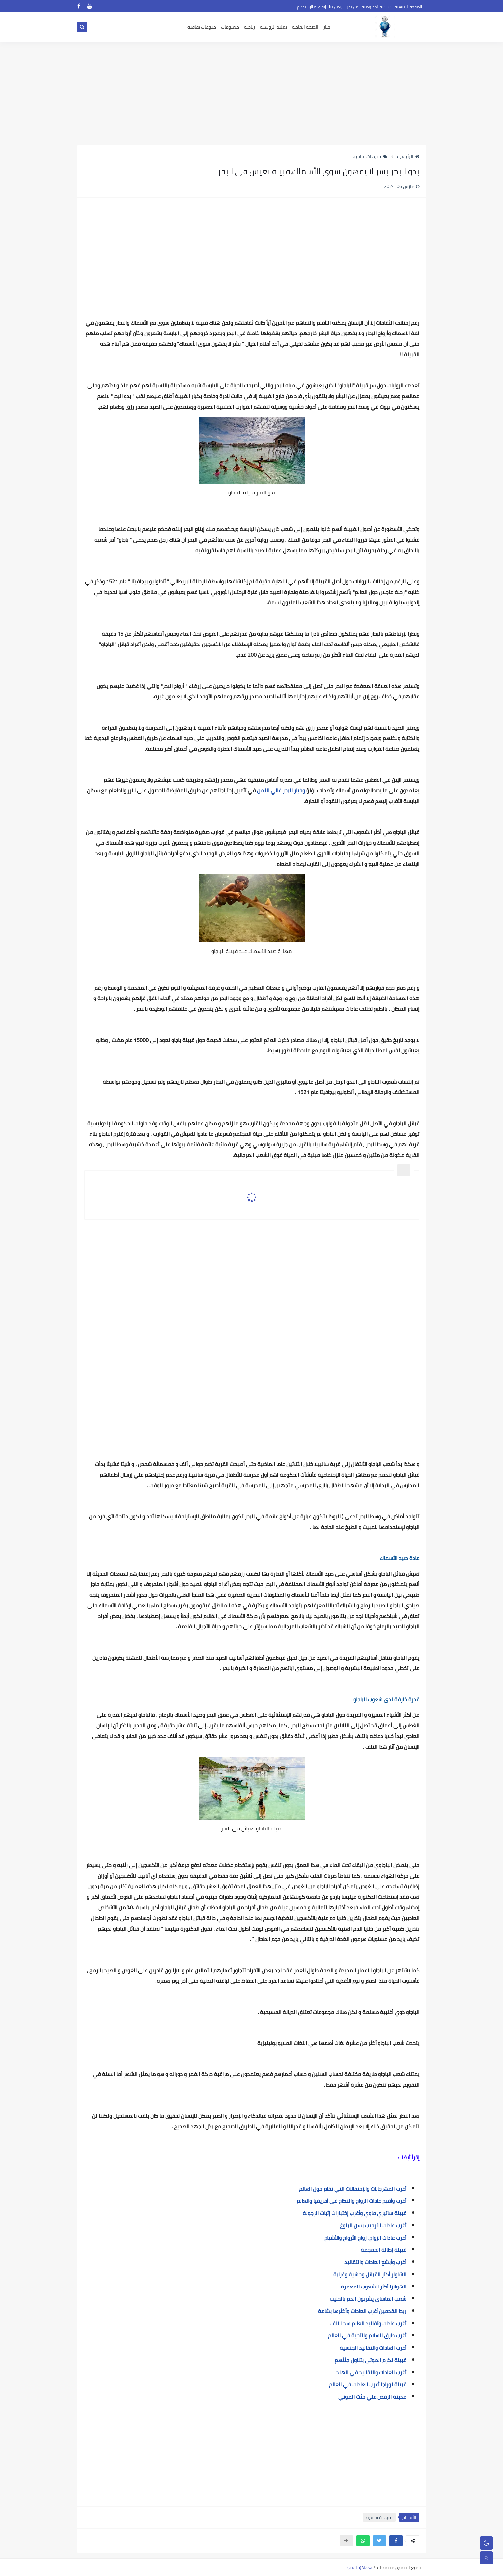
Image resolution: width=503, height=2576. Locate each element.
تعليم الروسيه (273, 27)
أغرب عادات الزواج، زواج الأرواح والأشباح (365, 2238)
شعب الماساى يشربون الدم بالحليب (368, 2299)
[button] (396, 2540)
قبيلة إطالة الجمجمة (383, 2250)
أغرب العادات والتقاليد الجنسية (373, 2348)
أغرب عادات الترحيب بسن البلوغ (373, 2225)
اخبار (327, 27)
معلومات (230, 27)
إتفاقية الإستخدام (311, 7)
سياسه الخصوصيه (376, 7)
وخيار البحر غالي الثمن (281, 790)
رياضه (249, 27)
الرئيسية (408, 156)
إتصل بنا (335, 7)
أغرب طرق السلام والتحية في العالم (367, 2335)
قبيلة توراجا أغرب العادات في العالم (367, 2384)
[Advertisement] (251, 93)
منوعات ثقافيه (201, 27)
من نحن (352, 7)
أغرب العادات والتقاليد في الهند (371, 2372)
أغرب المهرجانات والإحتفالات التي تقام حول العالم (352, 2189)
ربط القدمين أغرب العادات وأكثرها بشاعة (362, 2311)
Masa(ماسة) (359, 2567)
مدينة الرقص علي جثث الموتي (372, 2397)
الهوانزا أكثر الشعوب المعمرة (373, 2286)
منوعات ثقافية (370, 156)
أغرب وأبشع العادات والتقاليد (375, 2262)
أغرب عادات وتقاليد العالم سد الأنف (368, 2323)
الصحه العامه (305, 27)
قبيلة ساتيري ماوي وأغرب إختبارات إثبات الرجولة (354, 2213)
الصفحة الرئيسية (408, 7)
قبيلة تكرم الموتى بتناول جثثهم (370, 2360)
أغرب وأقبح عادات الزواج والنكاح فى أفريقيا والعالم (351, 2201)
